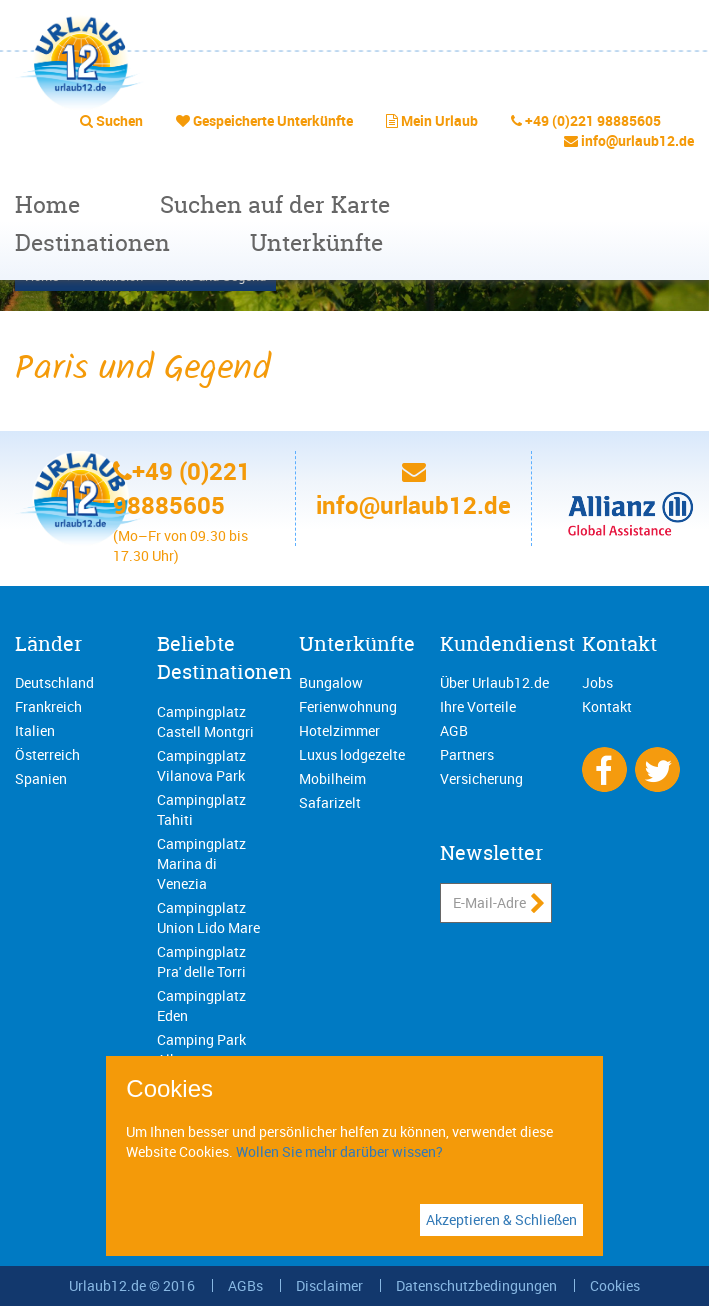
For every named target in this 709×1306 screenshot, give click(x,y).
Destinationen (92, 242)
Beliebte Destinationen (224, 658)
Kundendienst (507, 643)
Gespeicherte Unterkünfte (273, 120)
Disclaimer (329, 1285)
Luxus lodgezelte (352, 754)
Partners (467, 754)
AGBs (245, 1285)
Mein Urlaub (439, 120)
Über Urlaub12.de (494, 682)
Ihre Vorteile (478, 706)
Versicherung (481, 778)
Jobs (597, 682)
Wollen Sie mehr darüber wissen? (339, 1151)
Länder (48, 643)
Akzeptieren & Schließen (501, 1219)
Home (47, 204)
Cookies (615, 1285)
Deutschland (54, 682)
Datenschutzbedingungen (476, 1285)
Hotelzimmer (339, 730)
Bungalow (331, 682)
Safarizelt (330, 802)
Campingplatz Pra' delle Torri (201, 961)
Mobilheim (332, 778)
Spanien (41, 778)
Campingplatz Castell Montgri (205, 721)
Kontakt (619, 643)
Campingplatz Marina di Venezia (201, 863)
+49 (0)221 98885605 (593, 120)
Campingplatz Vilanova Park (201, 765)
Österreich (47, 754)
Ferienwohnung (348, 706)
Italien (35, 730)
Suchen (119, 120)
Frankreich (48, 706)
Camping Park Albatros (201, 1049)
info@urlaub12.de (637, 140)
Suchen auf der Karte (275, 204)
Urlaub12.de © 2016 (132, 1285)
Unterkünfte (316, 242)
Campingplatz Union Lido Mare (208, 917)
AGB (454, 730)
